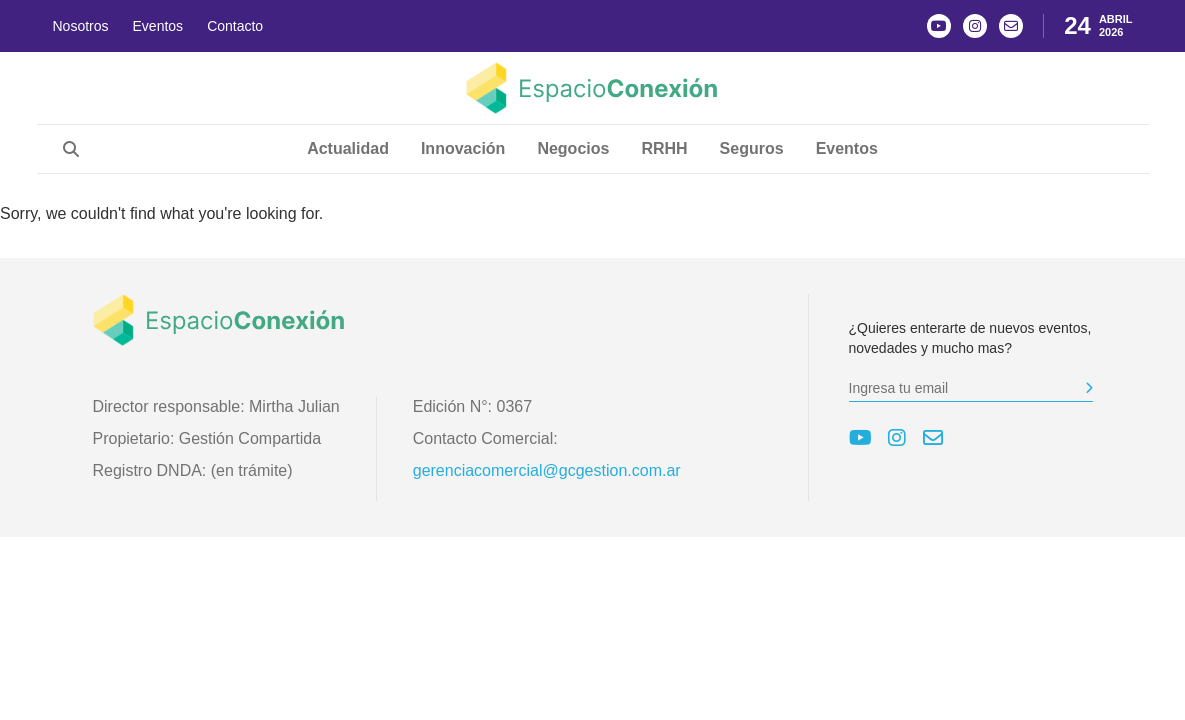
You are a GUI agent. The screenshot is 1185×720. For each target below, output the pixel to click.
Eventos (158, 26)
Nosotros (81, 26)
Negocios (573, 148)
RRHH (664, 148)
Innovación (463, 148)
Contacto (235, 26)
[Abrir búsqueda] (71, 149)
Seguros (752, 148)
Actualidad (348, 148)
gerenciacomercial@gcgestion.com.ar (547, 470)
